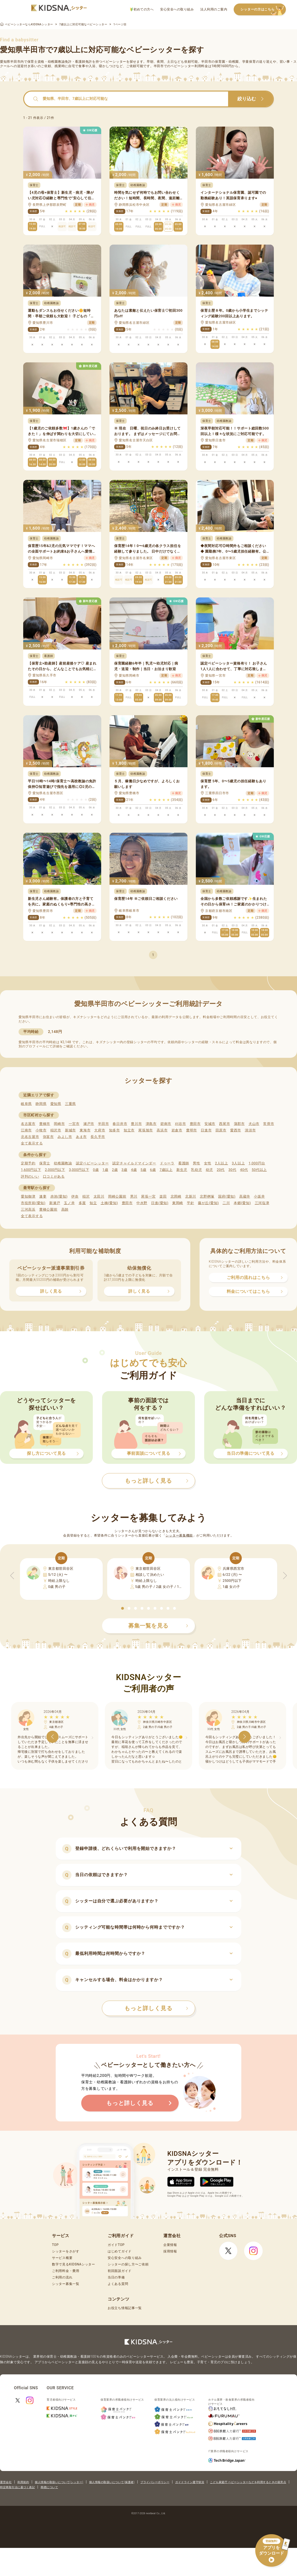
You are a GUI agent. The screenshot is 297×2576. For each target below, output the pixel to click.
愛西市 (235, 1130)
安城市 (209, 1124)
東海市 (85, 1130)
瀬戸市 (88, 1124)
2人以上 (221, 1163)
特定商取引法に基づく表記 (17, 2487)
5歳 (143, 1170)
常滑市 (268, 1124)
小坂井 (259, 1196)
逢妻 (42, 1196)
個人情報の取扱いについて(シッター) (59, 2482)
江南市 (26, 1130)
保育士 (44, 1163)
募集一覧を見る (158, 1625)
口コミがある (54, 1176)
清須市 (250, 1130)
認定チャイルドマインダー (134, 1163)
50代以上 (259, 1170)
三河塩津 (262, 1203)
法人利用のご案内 (213, 9)
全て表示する (32, 1143)
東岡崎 (177, 1203)
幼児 (209, 1170)
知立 (93, 1203)
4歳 (134, 1170)
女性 (207, 1163)
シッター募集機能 (179, 1535)
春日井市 (120, 1124)
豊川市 (136, 1124)
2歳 (115, 1170)
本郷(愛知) (242, 1203)
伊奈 (74, 1196)
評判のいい (30, 1176)
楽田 (163, 1196)
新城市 (70, 1130)
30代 (232, 1170)
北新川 (190, 1196)
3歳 (124, 1170)
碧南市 (165, 1124)
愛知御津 (28, 1196)
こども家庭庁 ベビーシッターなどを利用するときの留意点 (248, 2482)
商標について (49, 2487)
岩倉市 (176, 1130)
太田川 (99, 1196)
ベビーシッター (114, 61)
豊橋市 (44, 1124)
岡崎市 (59, 1124)
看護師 (183, 1163)
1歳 (105, 1170)
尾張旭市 (145, 1130)
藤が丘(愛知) (208, 1203)
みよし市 (65, 1137)
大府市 (99, 1130)
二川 (226, 1203)
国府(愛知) (227, 1196)
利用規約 (23, 2482)
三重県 (70, 1104)
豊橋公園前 (48, 1209)
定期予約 (28, 1163)
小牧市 (41, 1130)
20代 (221, 1170)
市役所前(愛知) (33, 1203)
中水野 (141, 1203)
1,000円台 (257, 1163)
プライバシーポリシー (154, 2482)
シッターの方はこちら (263, 10)
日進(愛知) (159, 1203)
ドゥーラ (167, 1163)
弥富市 (48, 1137)
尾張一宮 (148, 1196)
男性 (196, 1163)
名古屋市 (28, 1124)
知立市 (129, 1130)
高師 (64, 1209)
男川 (133, 1196)
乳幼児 (196, 1170)
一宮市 (74, 1124)
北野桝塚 (207, 1196)
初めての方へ (142, 9)
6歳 (153, 1170)
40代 (244, 1170)
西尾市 (224, 1124)
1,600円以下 (31, 1170)
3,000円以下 (79, 1170)
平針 (190, 1203)
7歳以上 (166, 1170)
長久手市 (97, 1137)
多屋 (82, 1203)
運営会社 (6, 2482)
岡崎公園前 (117, 1196)
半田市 (103, 1124)
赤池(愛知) (59, 1196)
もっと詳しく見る (156, 2008)
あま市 (81, 1137)
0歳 (96, 1170)
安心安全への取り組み (177, 9)
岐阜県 (26, 1104)
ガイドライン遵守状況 (189, 2482)
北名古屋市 (30, 1137)
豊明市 (191, 1130)
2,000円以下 (55, 1170)
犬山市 (254, 1124)
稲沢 (86, 1196)
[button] (122, 1608)
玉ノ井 (69, 1203)
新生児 (181, 1170)
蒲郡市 (239, 1124)
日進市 (206, 1130)
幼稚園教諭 (63, 1163)
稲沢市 (55, 1130)
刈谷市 (180, 1124)
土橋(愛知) (109, 1203)
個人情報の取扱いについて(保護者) (112, 2482)
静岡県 (41, 1104)
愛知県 (55, 1104)
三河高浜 (28, 1209)
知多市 (114, 1130)
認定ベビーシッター (92, 1163)
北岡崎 (176, 1196)
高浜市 (162, 1130)
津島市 (151, 1124)
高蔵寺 (244, 1196)
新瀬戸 (54, 1203)
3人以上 (238, 1163)
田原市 (221, 1130)
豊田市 (195, 1124)
